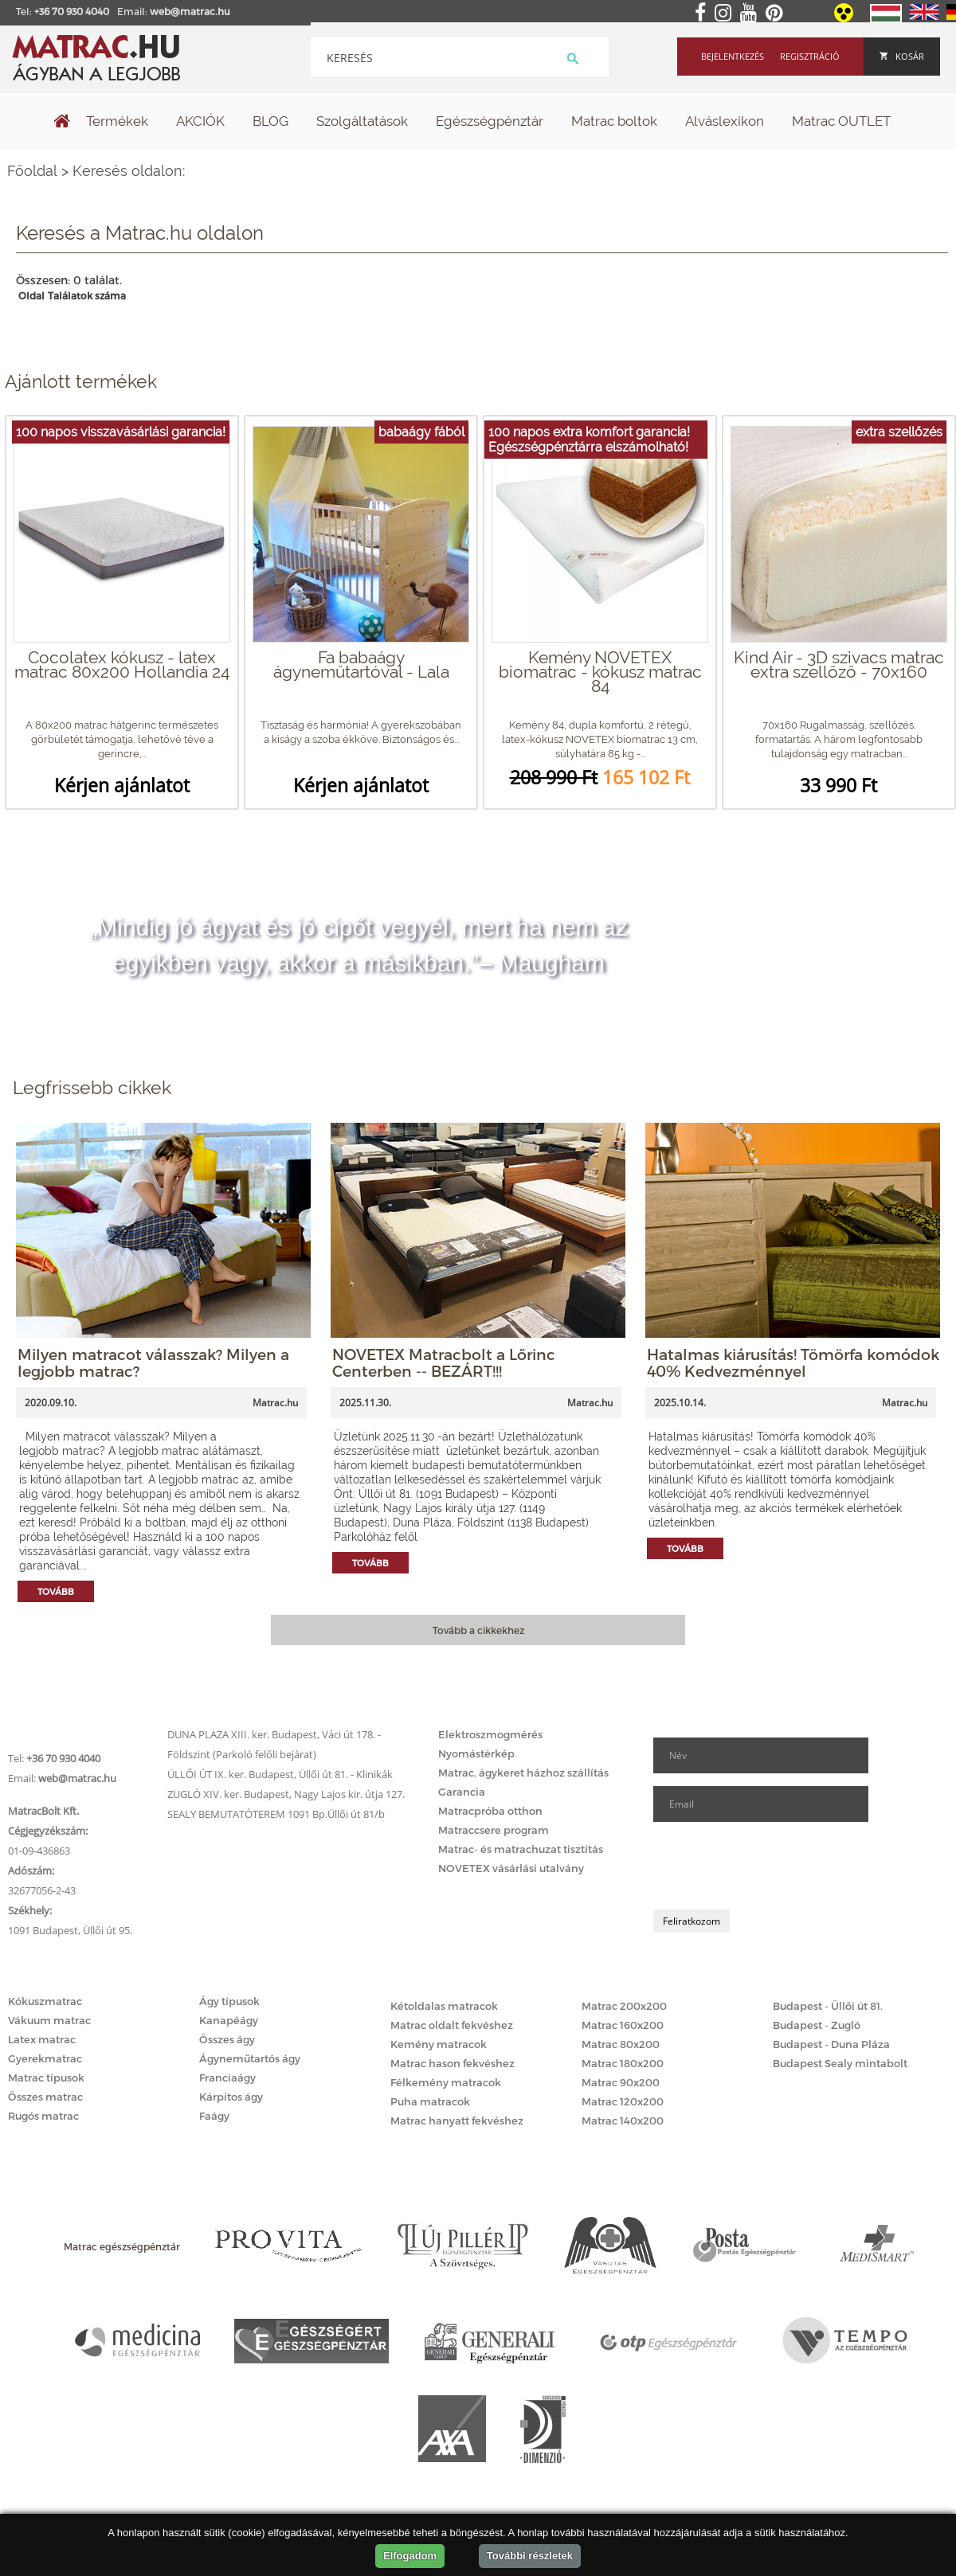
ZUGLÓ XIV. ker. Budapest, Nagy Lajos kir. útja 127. (286, 1794)
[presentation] (774, 1866)
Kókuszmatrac (45, 2001)
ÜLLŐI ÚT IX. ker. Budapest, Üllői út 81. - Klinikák (280, 1774)
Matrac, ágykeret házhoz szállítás (523, 1772)
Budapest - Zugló (816, 2025)
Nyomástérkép (476, 1753)
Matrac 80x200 (621, 2044)
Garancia (461, 1791)
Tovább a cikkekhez (478, 1630)
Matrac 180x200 (623, 2063)
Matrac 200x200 (624, 2005)
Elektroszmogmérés (490, 1734)
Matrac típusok (46, 2077)
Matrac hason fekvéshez (452, 2063)
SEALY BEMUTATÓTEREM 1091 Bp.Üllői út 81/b (276, 1814)
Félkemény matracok (445, 2082)
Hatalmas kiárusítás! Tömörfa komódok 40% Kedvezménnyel (793, 1362)
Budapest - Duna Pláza (831, 2044)
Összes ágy (227, 2039)
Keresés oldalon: (128, 170)
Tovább (55, 1591)
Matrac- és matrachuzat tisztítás (520, 1849)
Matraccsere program (493, 1830)
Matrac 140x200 (623, 2120)
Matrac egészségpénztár (122, 2246)
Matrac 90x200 (621, 2082)
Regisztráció (810, 56)
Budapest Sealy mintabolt (840, 2063)
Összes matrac (45, 2096)
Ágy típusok (229, 2001)
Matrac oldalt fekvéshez (451, 2025)
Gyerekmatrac (45, 2058)
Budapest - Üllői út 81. (828, 2005)
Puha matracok (430, 2101)
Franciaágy (227, 2077)
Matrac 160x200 (623, 2025)
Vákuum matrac (49, 2020)
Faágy (214, 2115)
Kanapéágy (228, 2020)
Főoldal (32, 170)
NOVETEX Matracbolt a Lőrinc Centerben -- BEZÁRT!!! (443, 1362)
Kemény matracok (438, 2044)
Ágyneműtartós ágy (249, 2058)
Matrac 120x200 (623, 2101)
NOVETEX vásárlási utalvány (511, 1868)
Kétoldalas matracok (444, 2005)
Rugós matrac (43, 2115)
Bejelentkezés (732, 56)
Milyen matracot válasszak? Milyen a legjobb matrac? (153, 1362)
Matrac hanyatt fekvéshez (456, 2120)
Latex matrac (42, 2039)
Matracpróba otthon (490, 1810)
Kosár (902, 56)
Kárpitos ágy (231, 2096)
